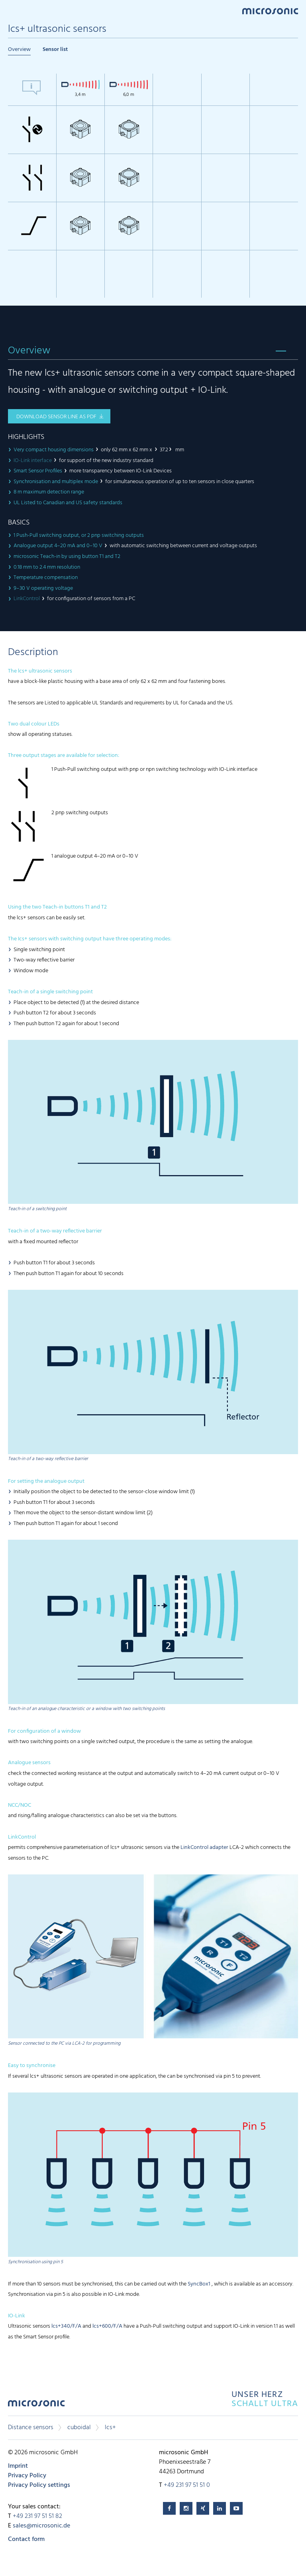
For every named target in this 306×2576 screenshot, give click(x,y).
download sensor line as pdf (56, 416)
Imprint (18, 2466)
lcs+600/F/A (107, 2326)
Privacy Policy (27, 2476)
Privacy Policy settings (39, 2485)
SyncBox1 (199, 2284)
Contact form (26, 2539)
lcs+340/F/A (66, 2326)
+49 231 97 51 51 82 (37, 2516)
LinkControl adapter (204, 1847)
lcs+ (110, 2427)
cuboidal (79, 2427)
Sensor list (55, 49)
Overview (19, 49)
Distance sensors (30, 2427)
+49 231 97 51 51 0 (187, 2485)
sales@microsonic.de (41, 2526)
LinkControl (27, 598)
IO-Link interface (33, 460)
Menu (12, 10)
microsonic (36, 2405)
